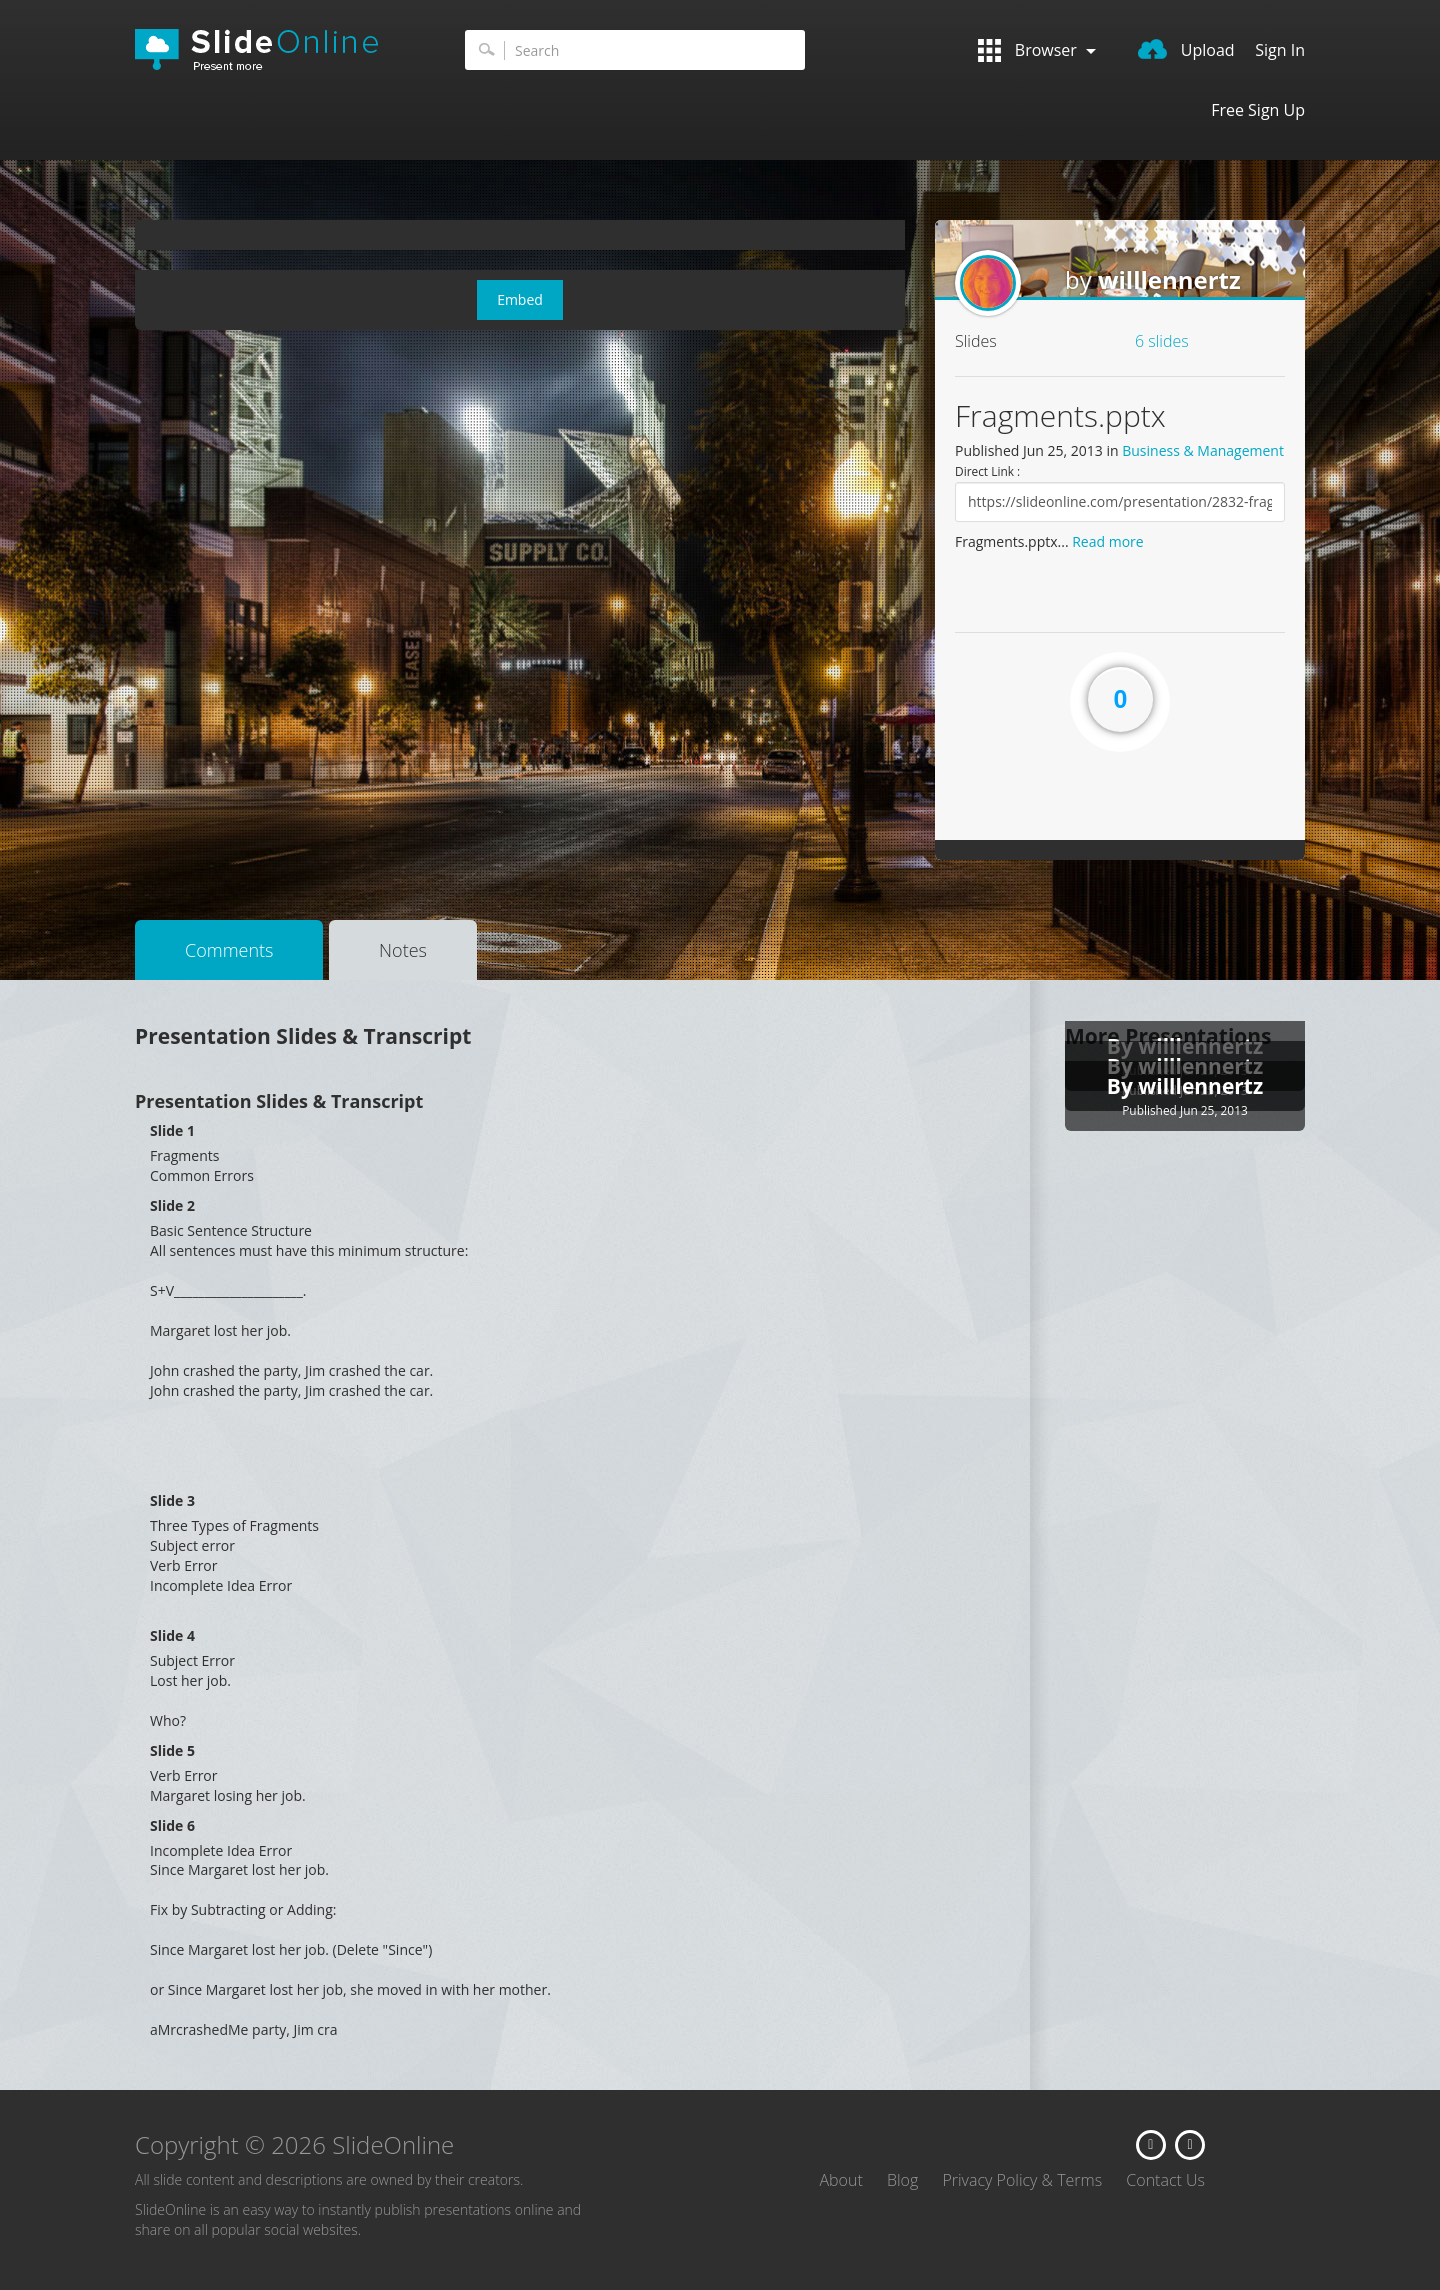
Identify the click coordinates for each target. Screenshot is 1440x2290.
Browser (1037, 50)
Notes (403, 950)
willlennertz (1169, 279)
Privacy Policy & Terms (1022, 2180)
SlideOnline (270, 50)
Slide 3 (172, 1500)
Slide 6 (172, 1825)
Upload (1186, 50)
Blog (902, 2180)
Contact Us (1165, 2180)
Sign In (1280, 50)
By (1123, 1086)
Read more (1107, 541)
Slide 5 (172, 1750)
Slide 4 (172, 1635)
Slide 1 (172, 1130)
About (840, 2180)
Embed (520, 299)
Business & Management (1203, 450)
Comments (229, 950)
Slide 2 (172, 1205)
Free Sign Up (1258, 110)
